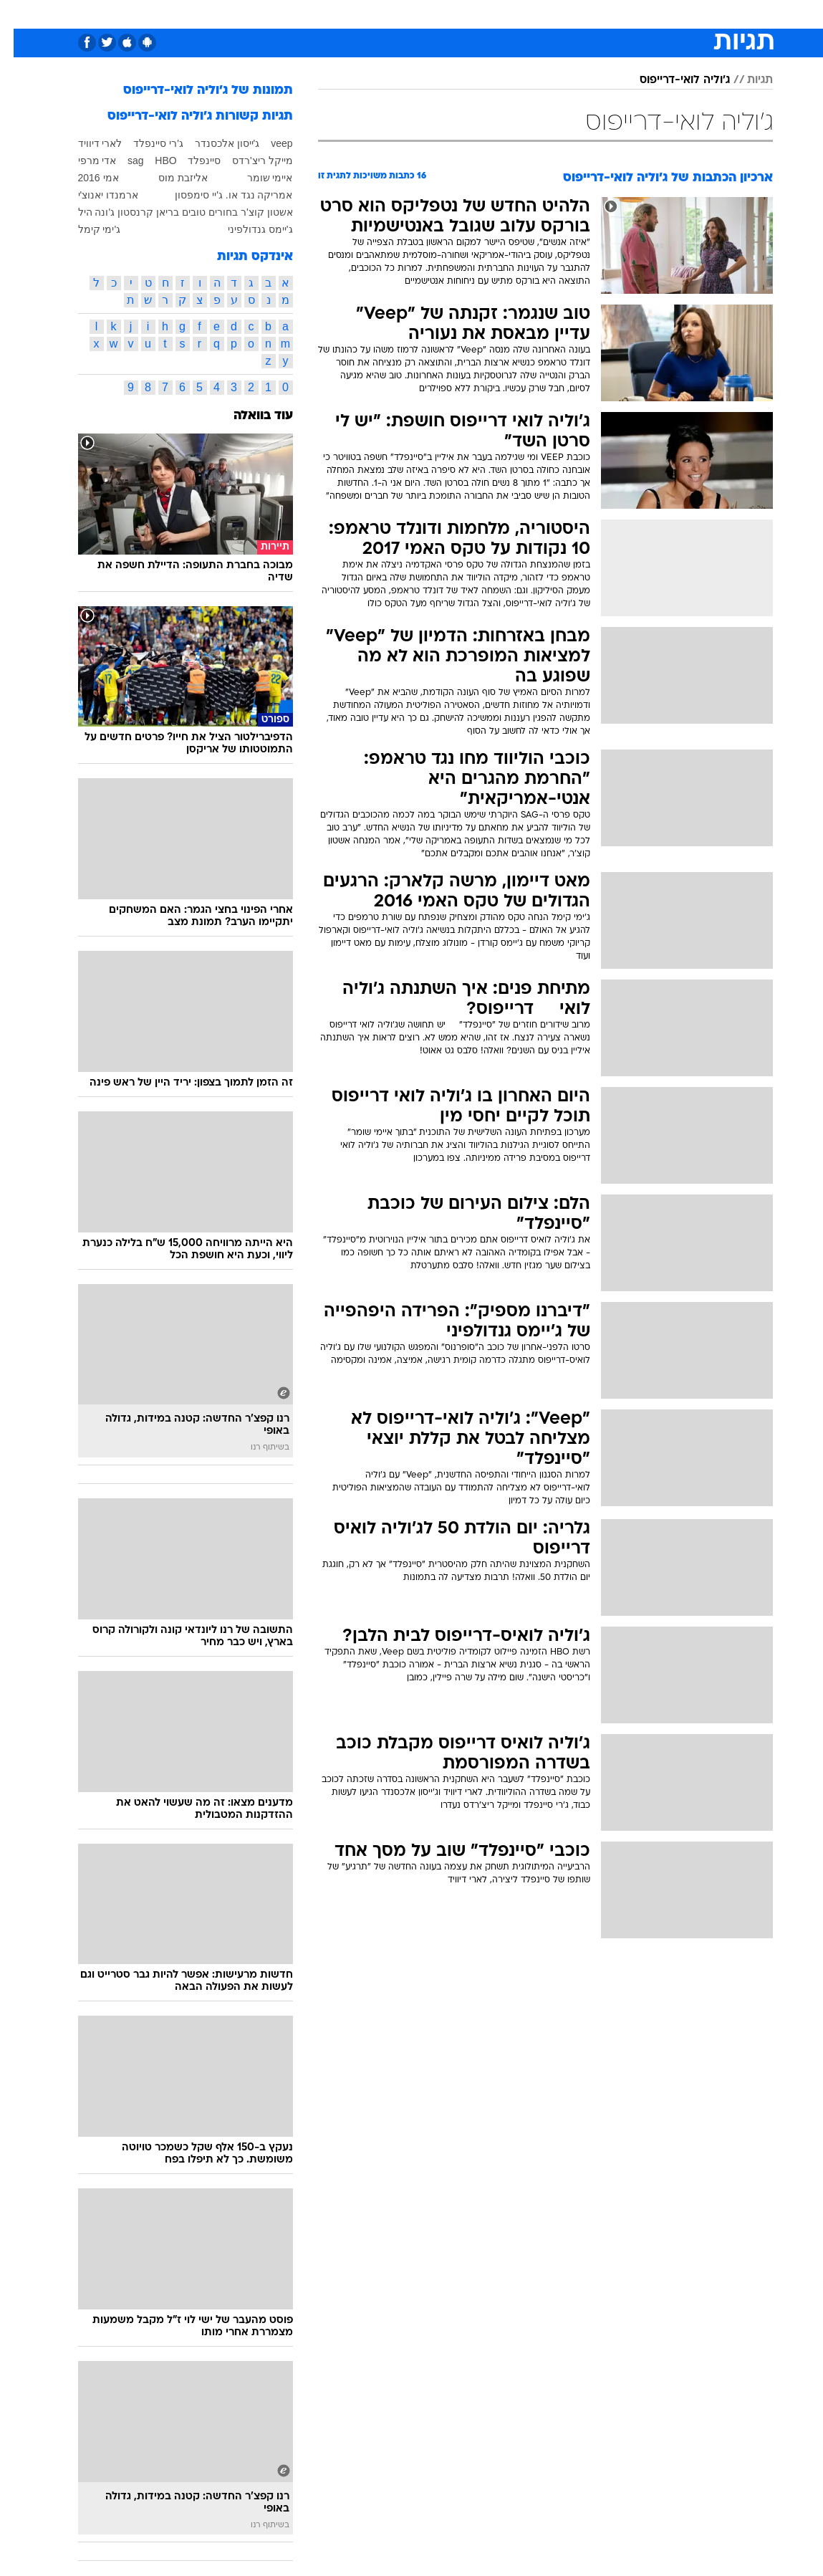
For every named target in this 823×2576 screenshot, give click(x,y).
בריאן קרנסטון (134, 212)
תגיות (746, 80)
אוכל (412, 13)
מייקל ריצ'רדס (248, 160)
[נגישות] (20, 13)
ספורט (620, 13)
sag (122, 160)
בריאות (370, 13)
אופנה (228, 13)
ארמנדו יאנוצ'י (94, 195)
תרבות (526, 13)
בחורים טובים (196, 212)
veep (268, 143)
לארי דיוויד (86, 143)
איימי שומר (256, 177)
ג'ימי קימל (85, 229)
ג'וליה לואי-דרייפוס (671, 80)
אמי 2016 (84, 177)
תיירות (325, 13)
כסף (447, 13)
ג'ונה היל (83, 212)
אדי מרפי (83, 160)
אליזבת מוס (169, 177)
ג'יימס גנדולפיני (246, 229)
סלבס (484, 13)
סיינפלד (190, 160)
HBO (152, 160)
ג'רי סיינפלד (145, 143)
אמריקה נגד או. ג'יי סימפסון (220, 195)
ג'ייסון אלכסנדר (213, 143)
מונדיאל (573, 13)
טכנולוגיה (276, 13)
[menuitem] (657, 13)
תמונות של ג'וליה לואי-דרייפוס (194, 91)
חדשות (665, 13)
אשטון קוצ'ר (253, 212)
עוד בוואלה (249, 416)
